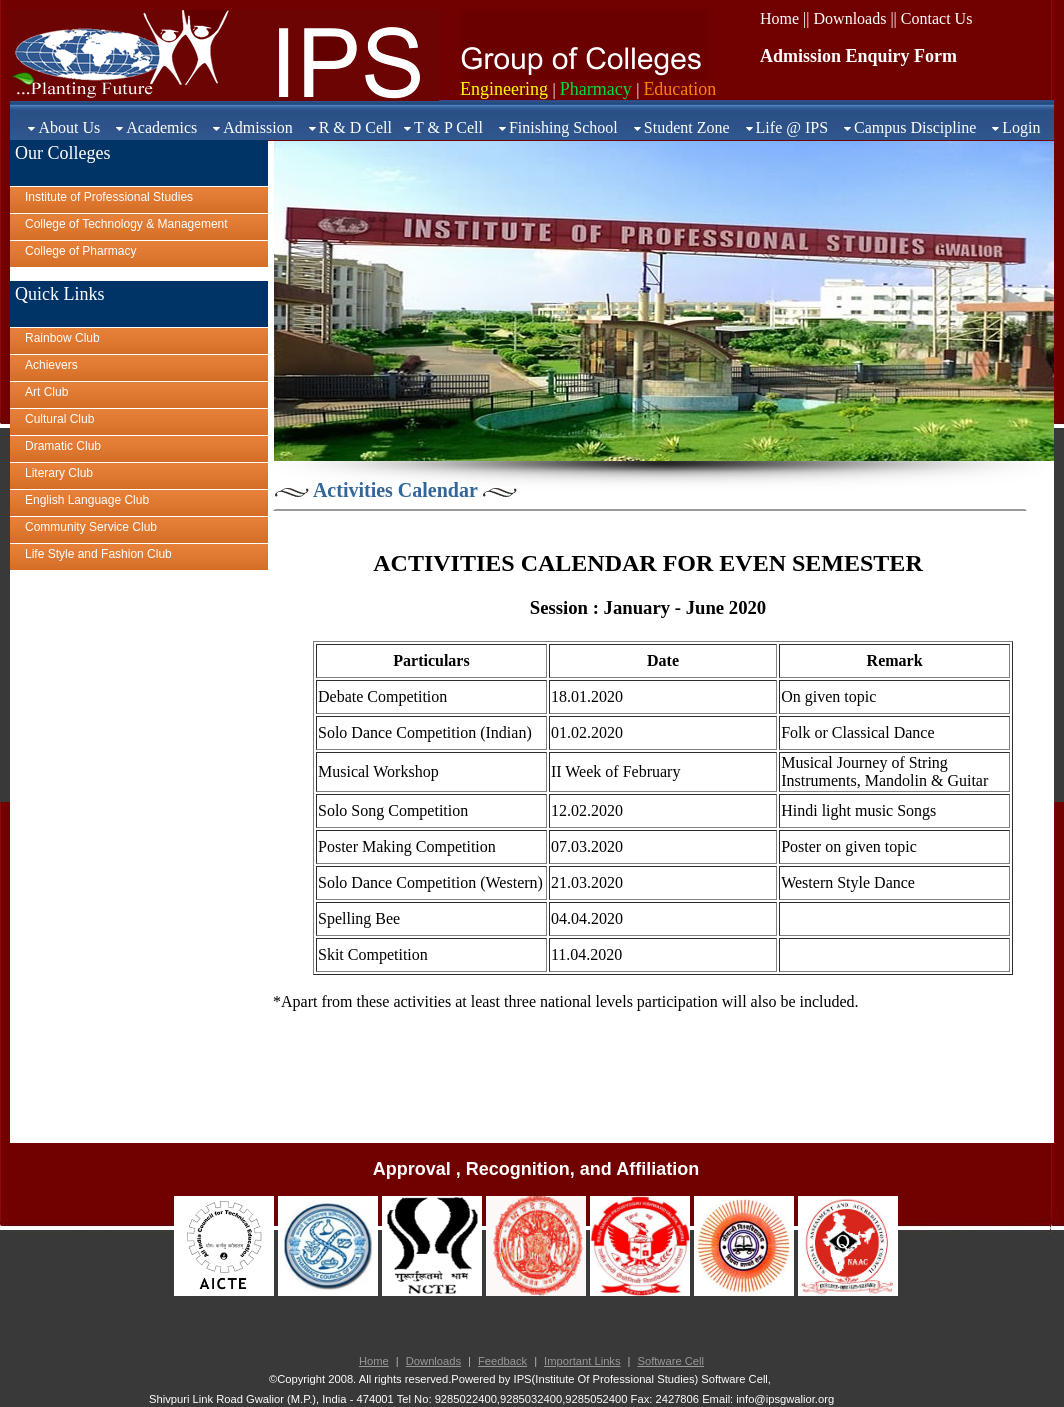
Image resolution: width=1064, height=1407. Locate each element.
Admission (257, 127)
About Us (69, 127)
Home (374, 1361)
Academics (161, 127)
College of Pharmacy (80, 251)
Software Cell (670, 1361)
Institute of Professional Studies (109, 197)
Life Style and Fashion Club (98, 554)
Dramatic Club (63, 446)
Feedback (502, 1361)
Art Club (46, 392)
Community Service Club (91, 527)
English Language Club (87, 500)
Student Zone (687, 127)
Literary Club (59, 473)
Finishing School (563, 127)
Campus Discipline (915, 127)
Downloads (433, 1361)
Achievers (51, 365)
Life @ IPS (792, 127)
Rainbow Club (62, 338)
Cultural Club (59, 419)
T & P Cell (448, 127)
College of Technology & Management (126, 224)
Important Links (582, 1361)
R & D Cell (355, 127)
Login (1021, 127)
